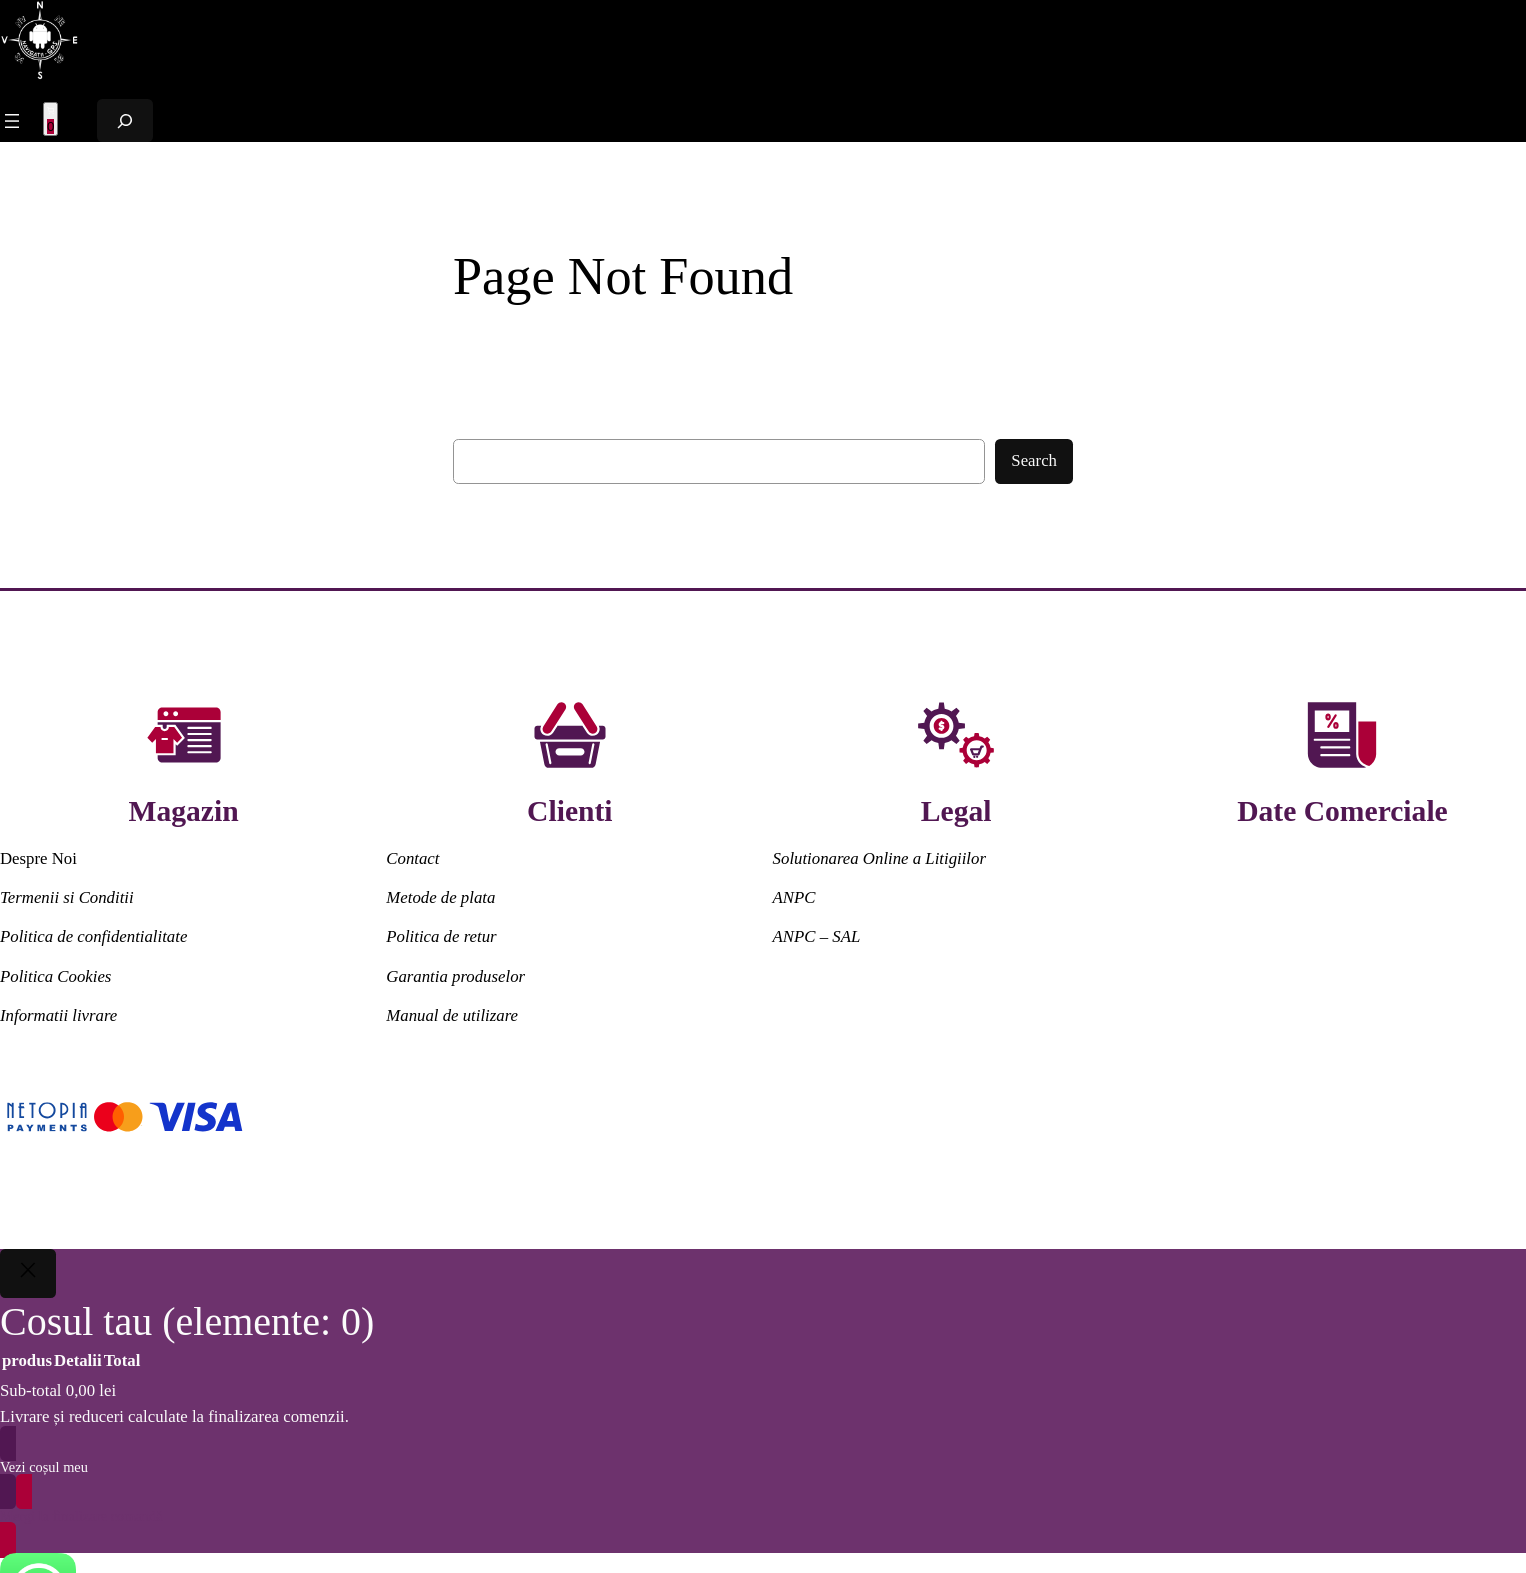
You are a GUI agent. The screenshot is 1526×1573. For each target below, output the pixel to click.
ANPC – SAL (817, 936)
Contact (412, 858)
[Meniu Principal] (12, 121)
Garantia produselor (455, 976)
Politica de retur (441, 936)
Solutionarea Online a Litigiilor (879, 858)
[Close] (28, 1274)
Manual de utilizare (452, 1015)
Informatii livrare (58, 1015)
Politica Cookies (55, 976)
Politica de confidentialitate (93, 936)
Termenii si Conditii (67, 897)
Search (1034, 460)
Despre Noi (38, 858)
